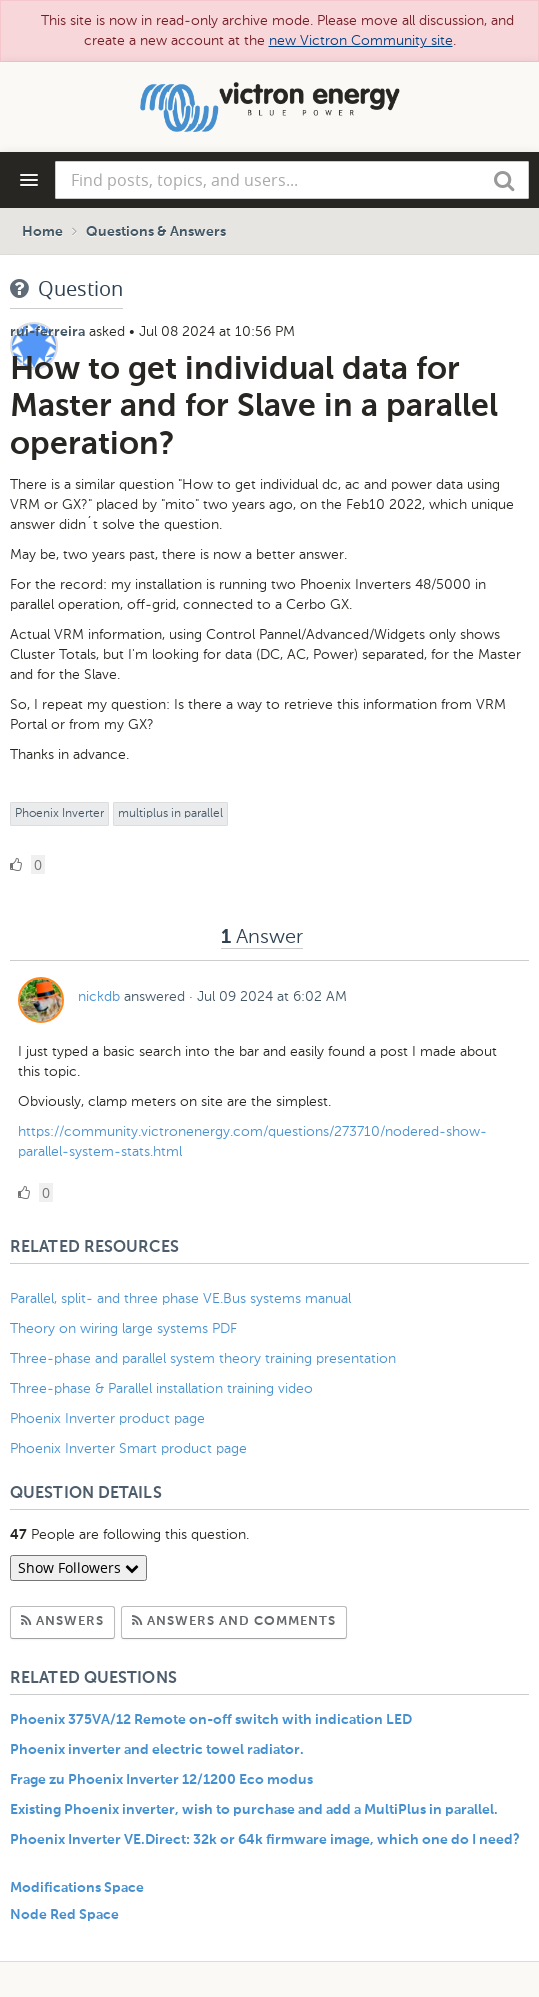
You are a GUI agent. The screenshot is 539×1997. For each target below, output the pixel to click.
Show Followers (78, 1567)
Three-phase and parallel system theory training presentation (203, 1358)
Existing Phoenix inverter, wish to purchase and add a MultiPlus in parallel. (254, 1810)
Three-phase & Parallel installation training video (161, 1388)
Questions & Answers (156, 232)
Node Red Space (64, 1915)
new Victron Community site (361, 40)
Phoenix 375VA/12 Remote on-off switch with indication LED (211, 1720)
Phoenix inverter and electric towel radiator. (157, 1750)
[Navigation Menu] (29, 180)
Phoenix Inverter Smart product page (128, 1448)
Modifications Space (77, 1888)
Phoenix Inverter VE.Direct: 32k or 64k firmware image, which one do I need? (265, 1840)
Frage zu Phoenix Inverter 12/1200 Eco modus (161, 1780)
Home (42, 232)
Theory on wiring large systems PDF (123, 1328)
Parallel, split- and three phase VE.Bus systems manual (182, 1298)
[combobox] (292, 180)
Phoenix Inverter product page (107, 1418)
